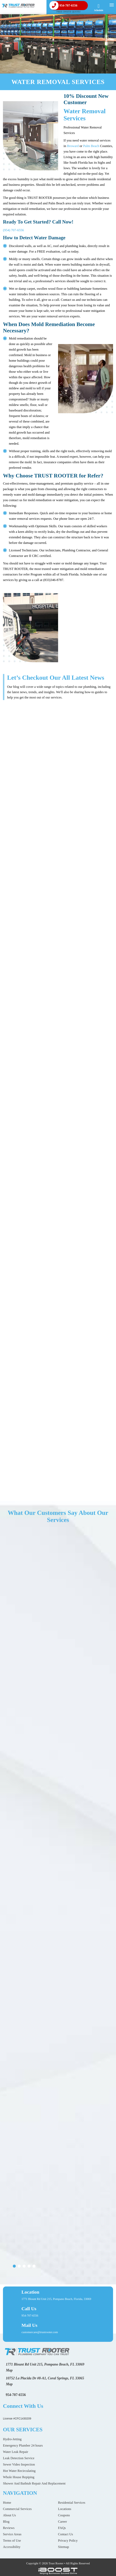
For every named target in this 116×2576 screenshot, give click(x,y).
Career (62, 2521)
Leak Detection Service (18, 2458)
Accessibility (11, 2547)
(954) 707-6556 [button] (13, 233)
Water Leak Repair (15, 2452)
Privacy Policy (68, 2540)
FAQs (62, 2528)
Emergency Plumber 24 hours (23, 2445)
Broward (73, 148)
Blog (6, 2521)
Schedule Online (98, 10)
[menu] (111, 5)
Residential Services (71, 2502)
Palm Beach (90, 148)
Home (7, 2502)
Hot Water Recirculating (19, 2471)
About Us (9, 2515)
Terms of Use (12, 2540)
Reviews (9, 2528)
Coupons (64, 2515)
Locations (64, 2509)
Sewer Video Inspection (19, 2464)
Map (9, 2370)
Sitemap (63, 2547)
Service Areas (12, 2534)
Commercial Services (17, 2509)
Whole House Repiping (18, 2477)
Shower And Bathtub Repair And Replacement (34, 2483)
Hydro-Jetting (12, 2439)
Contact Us (65, 2534)
